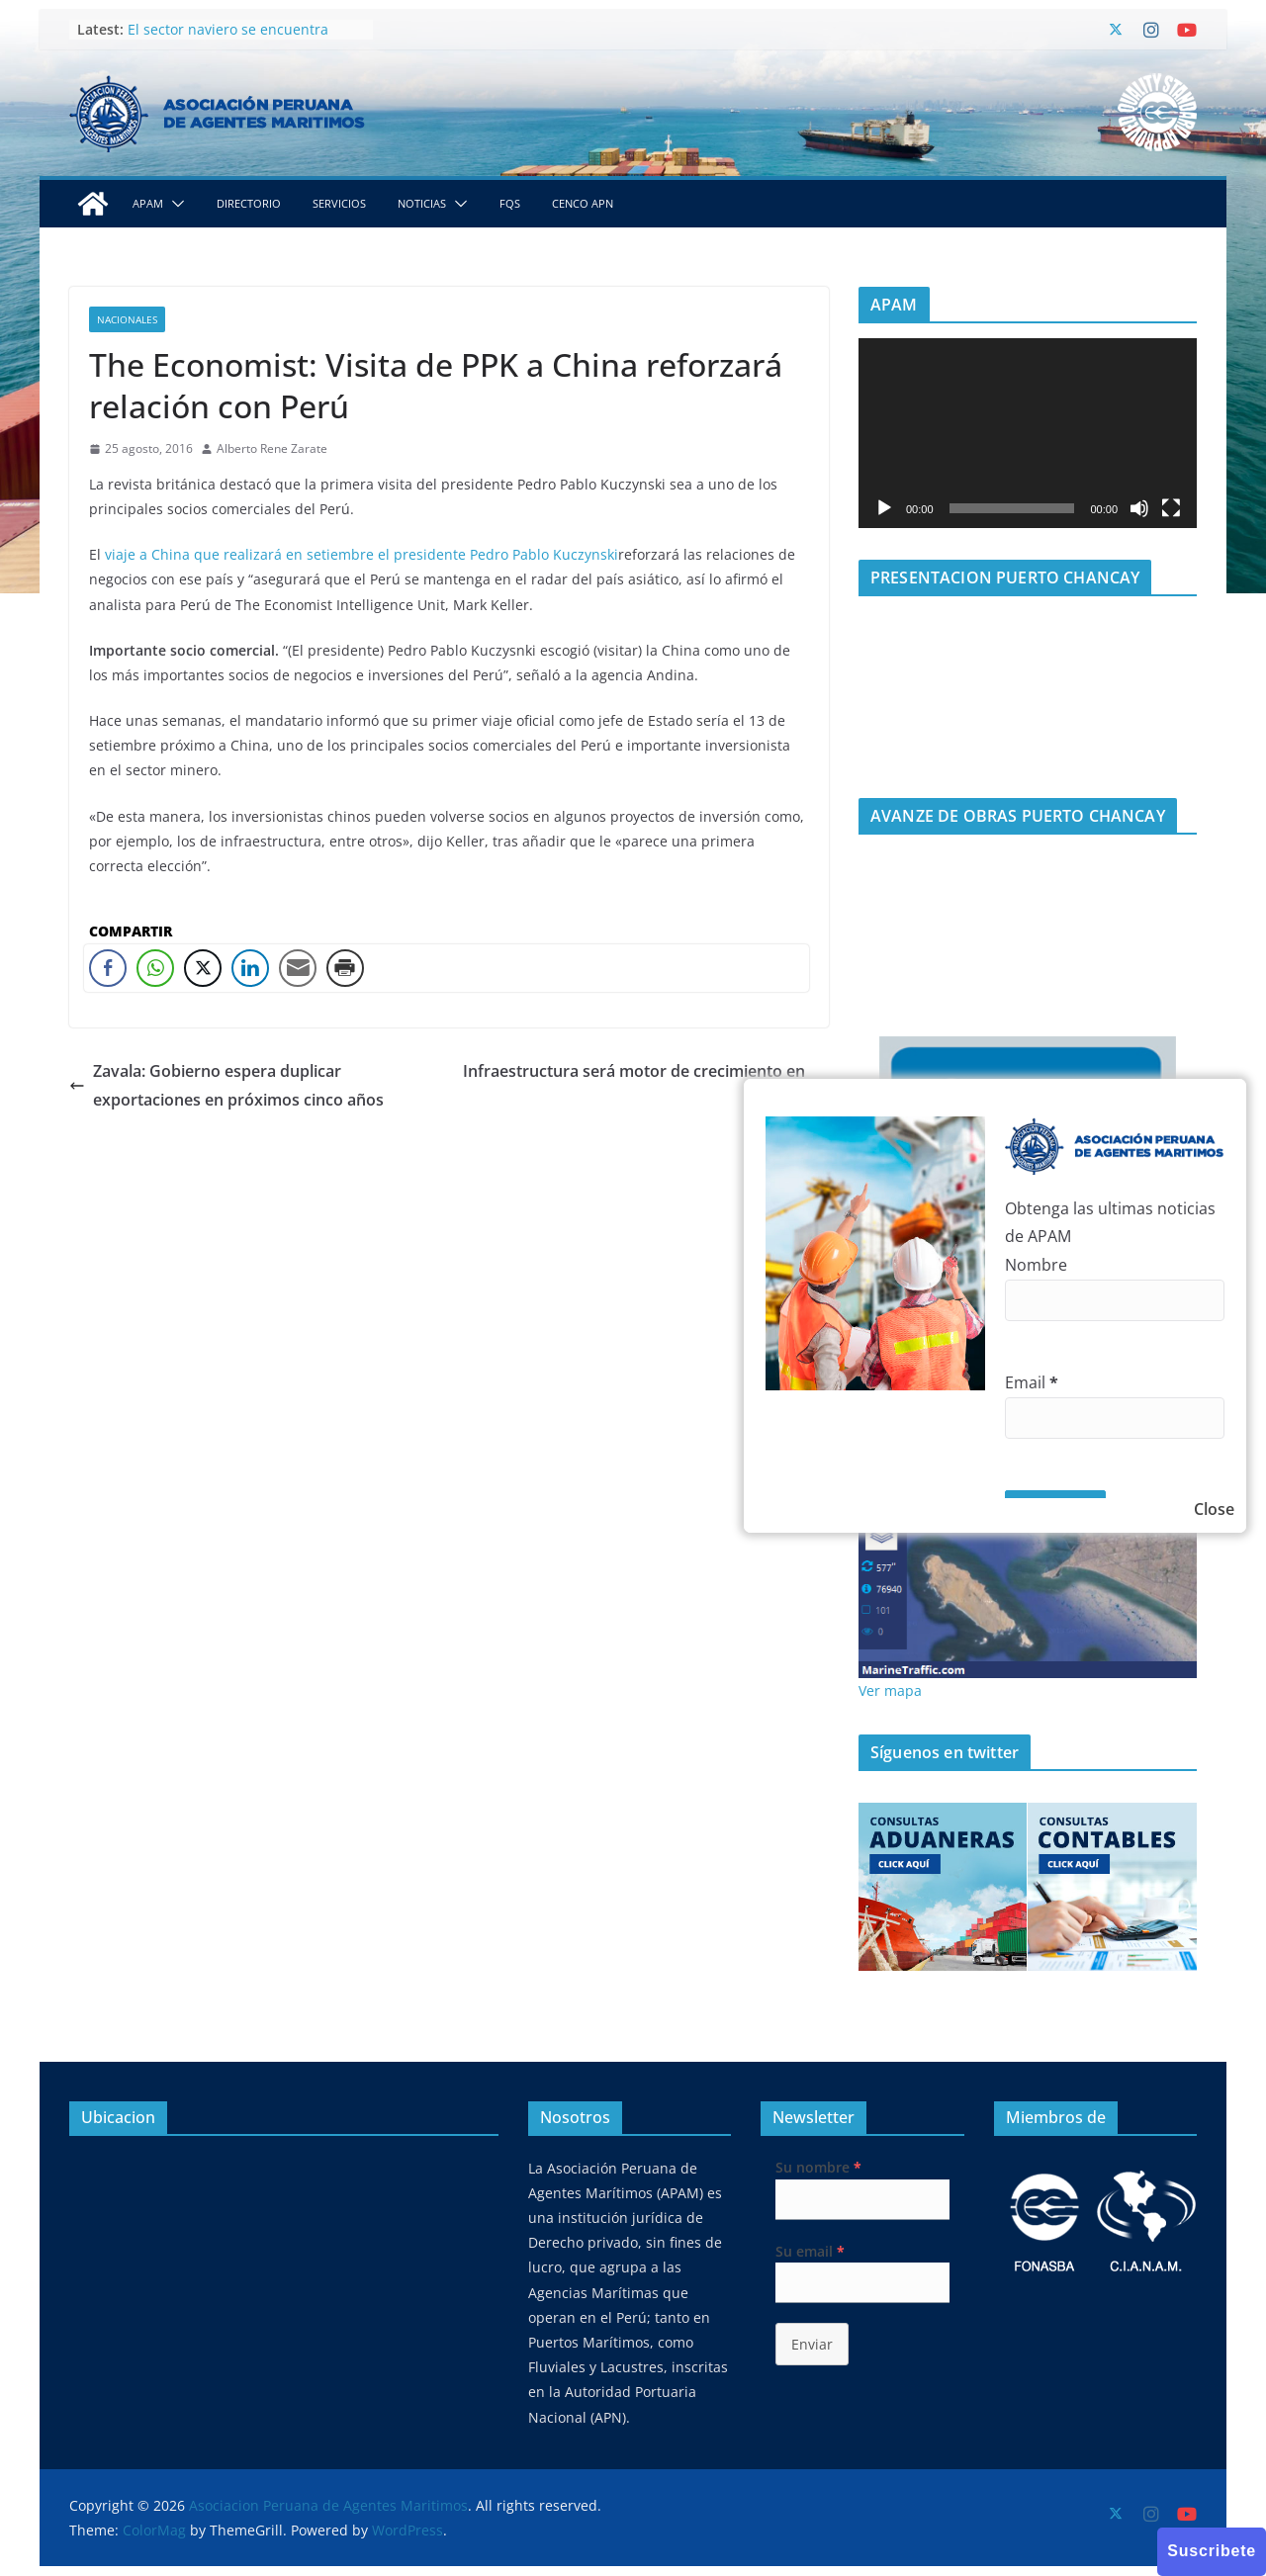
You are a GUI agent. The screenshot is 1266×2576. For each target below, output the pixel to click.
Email (1031, 1382)
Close (1214, 1509)
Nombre (1036, 1265)
